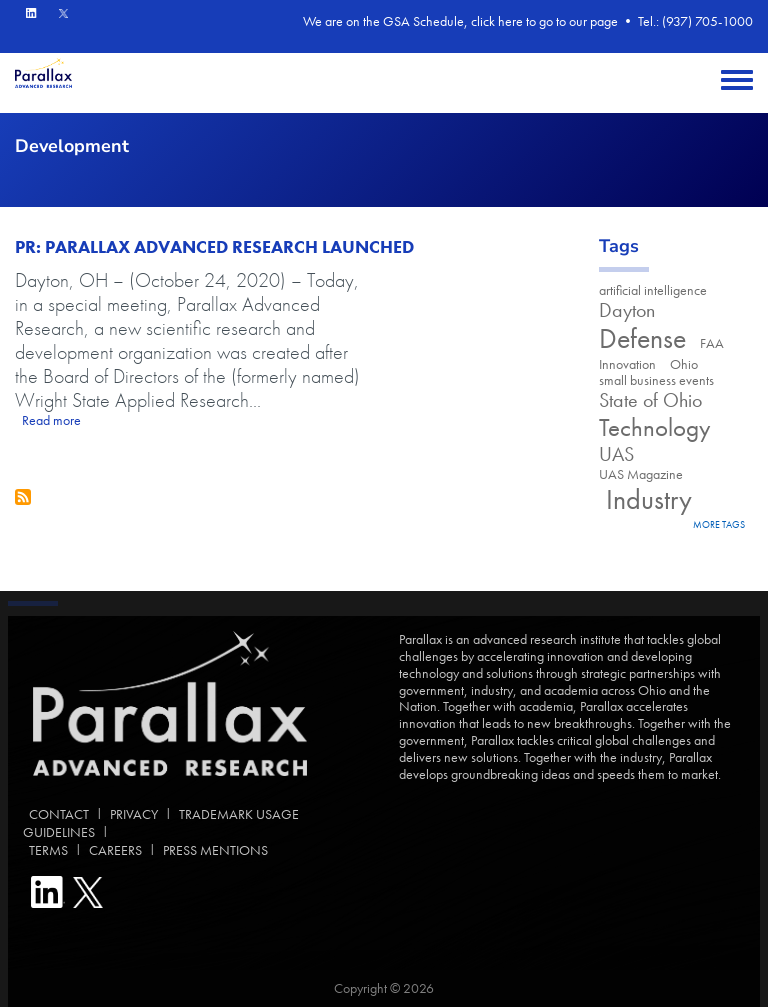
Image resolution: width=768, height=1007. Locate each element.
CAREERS (115, 850)
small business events (656, 380)
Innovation (627, 364)
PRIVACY (134, 814)
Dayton (627, 310)
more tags (719, 524)
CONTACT (56, 814)
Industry (645, 499)
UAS (616, 454)
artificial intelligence (653, 290)
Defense (642, 338)
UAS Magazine (641, 474)
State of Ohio (650, 400)
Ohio (684, 364)
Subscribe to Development (23, 497)
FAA (712, 343)
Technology (655, 427)
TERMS (45, 850)
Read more (51, 420)
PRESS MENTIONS (215, 850)
